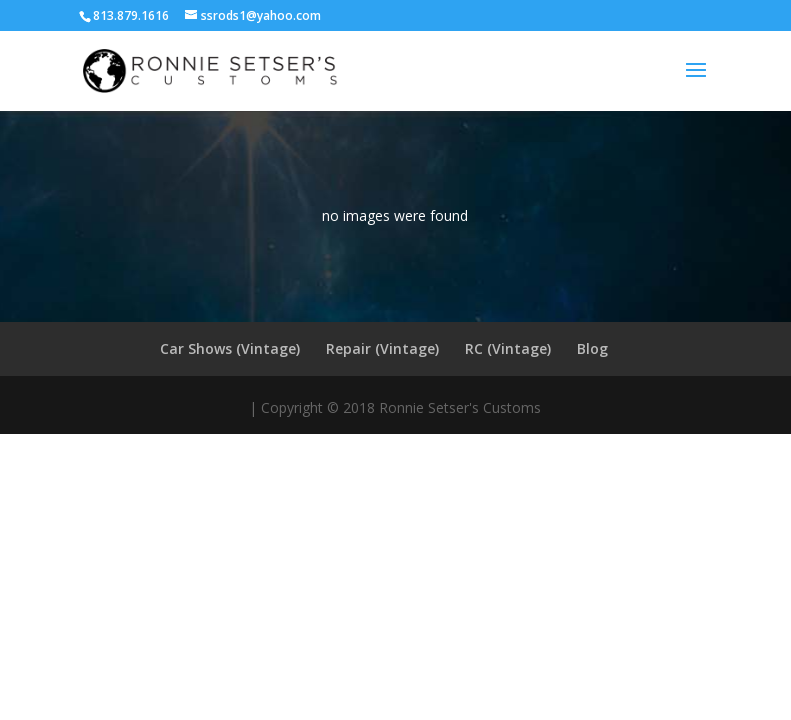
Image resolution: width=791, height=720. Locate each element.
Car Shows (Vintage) (230, 348)
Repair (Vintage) (382, 348)
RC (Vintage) (508, 348)
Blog (592, 348)
